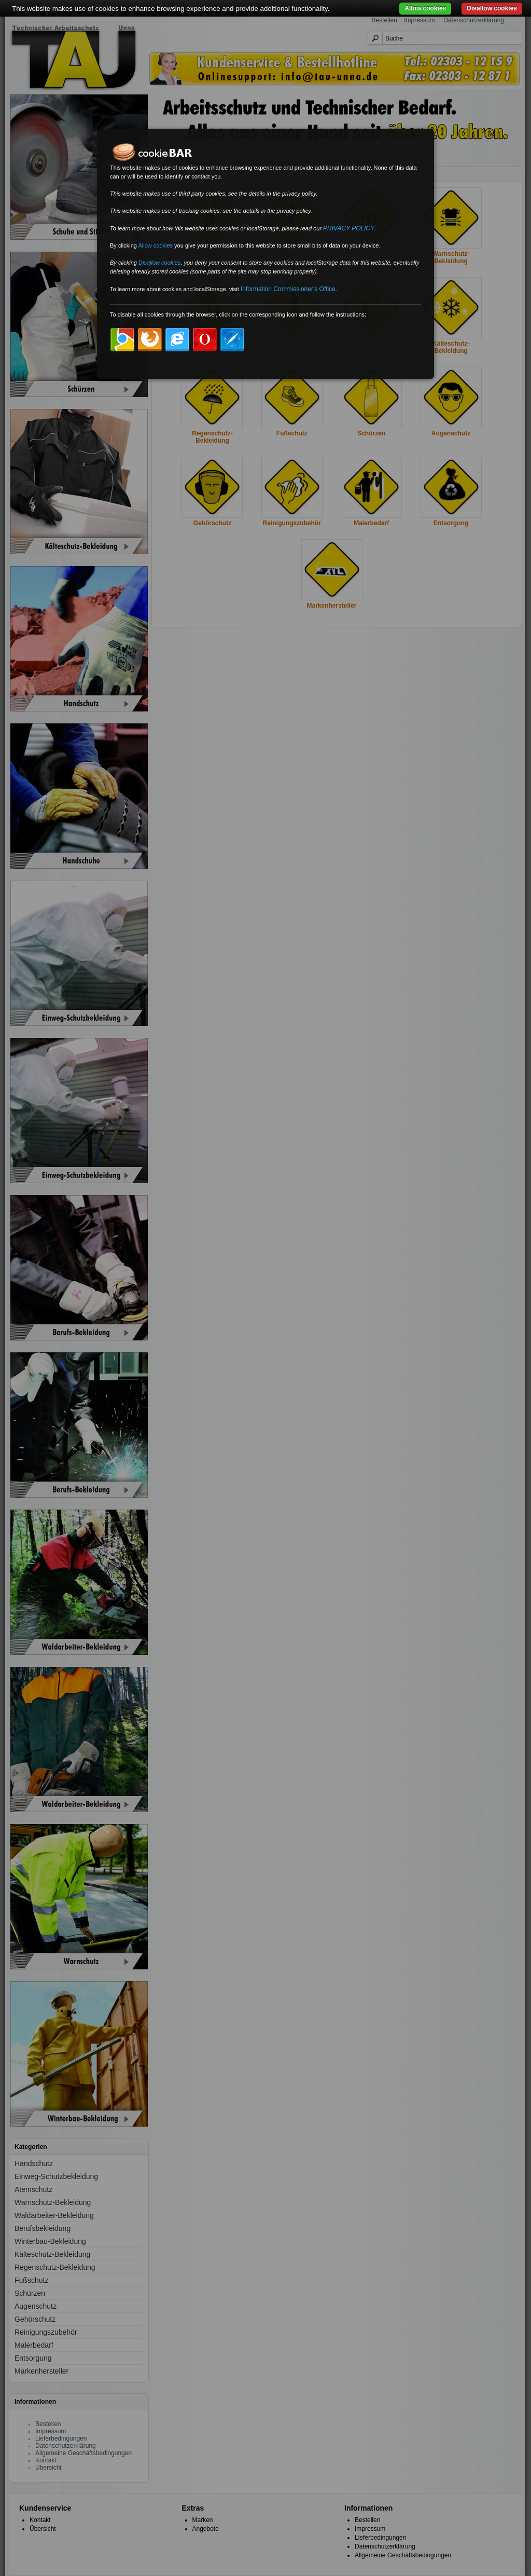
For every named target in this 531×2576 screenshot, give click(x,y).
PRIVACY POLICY (348, 228)
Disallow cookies (492, 8)
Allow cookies (425, 8)
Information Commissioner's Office (288, 289)
